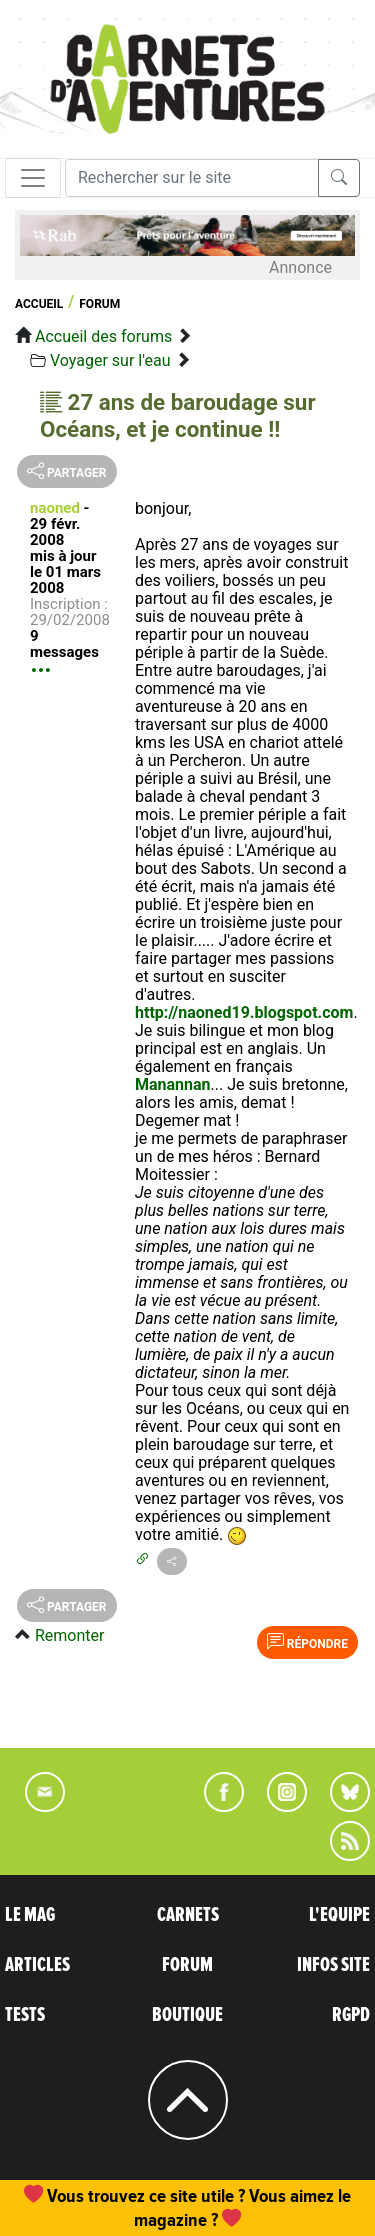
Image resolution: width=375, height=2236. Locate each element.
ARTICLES (37, 1965)
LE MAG (30, 1915)
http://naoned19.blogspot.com (244, 1012)
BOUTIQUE (187, 2015)
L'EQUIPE (339, 1915)
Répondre (307, 1642)
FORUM (187, 1965)
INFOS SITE (333, 1965)
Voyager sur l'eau (110, 360)
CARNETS (188, 1915)
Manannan (173, 1084)
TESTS (25, 2015)
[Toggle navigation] (33, 178)
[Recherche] (192, 178)
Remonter (69, 1635)
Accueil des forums (103, 336)
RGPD (351, 2015)
